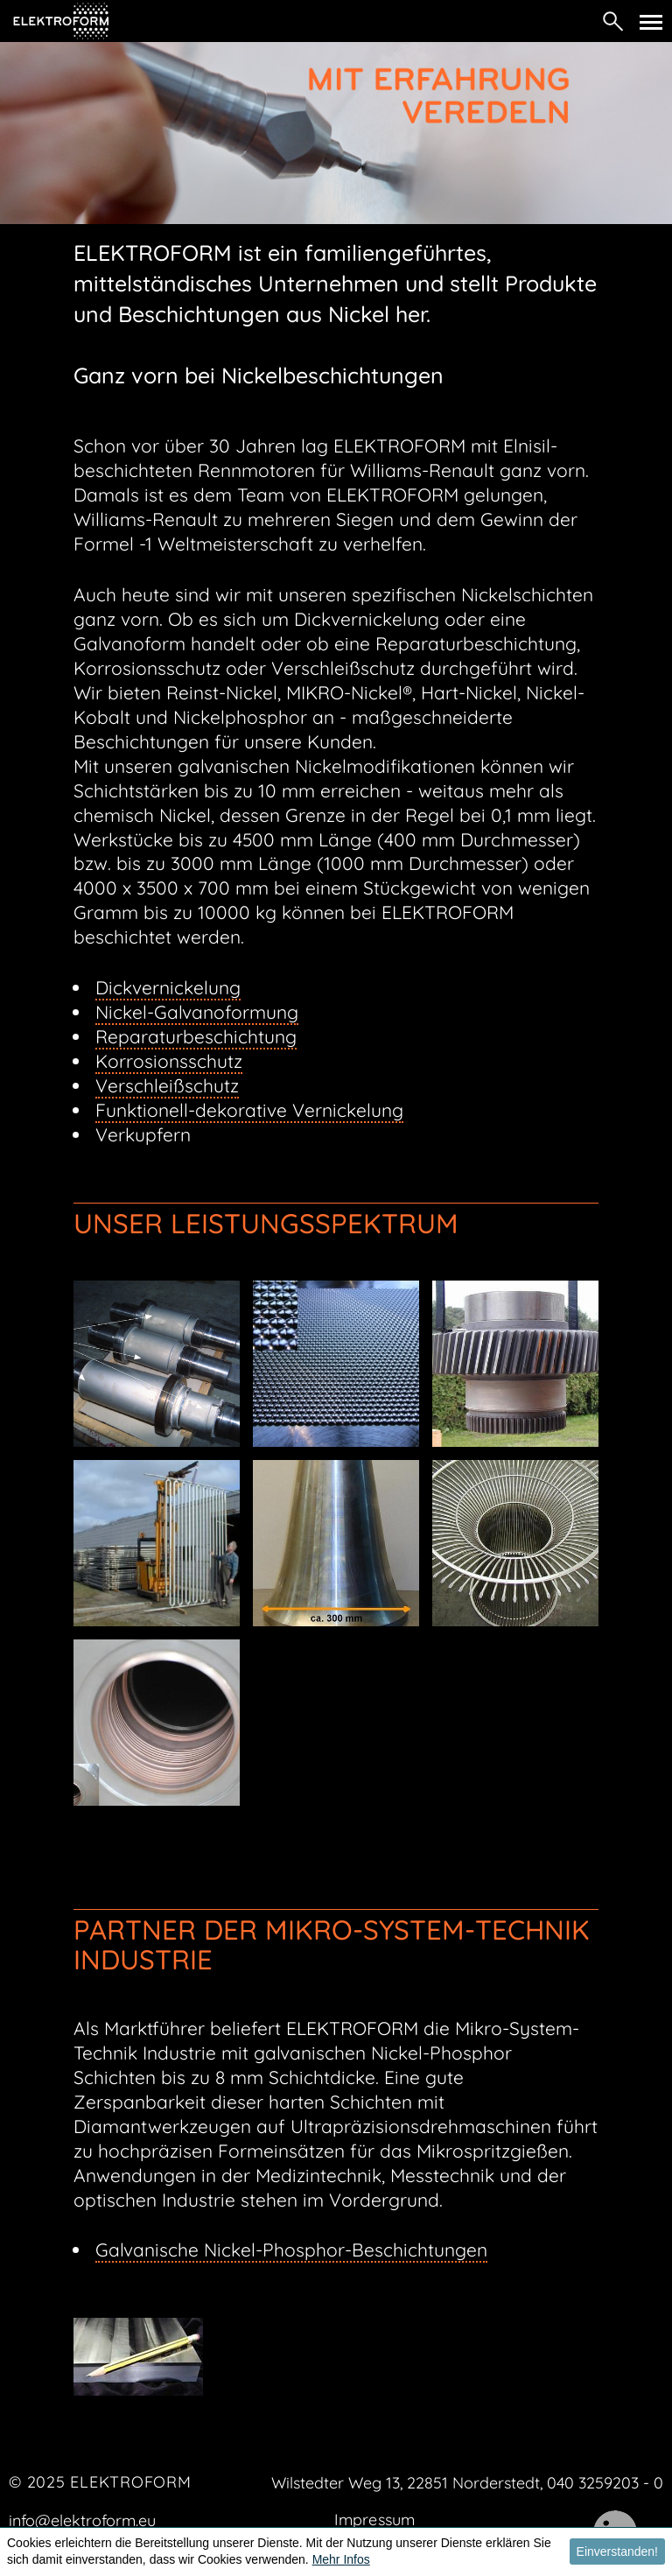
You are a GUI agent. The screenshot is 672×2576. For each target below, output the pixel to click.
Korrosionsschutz (168, 1060)
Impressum (374, 2519)
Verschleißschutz (167, 1085)
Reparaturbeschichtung (196, 1036)
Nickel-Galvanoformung (196, 1011)
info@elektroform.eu (82, 2520)
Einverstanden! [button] (617, 2551)
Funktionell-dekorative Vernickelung (249, 1109)
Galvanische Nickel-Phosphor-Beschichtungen (291, 2249)
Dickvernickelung (168, 987)
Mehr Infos (341, 2559)
